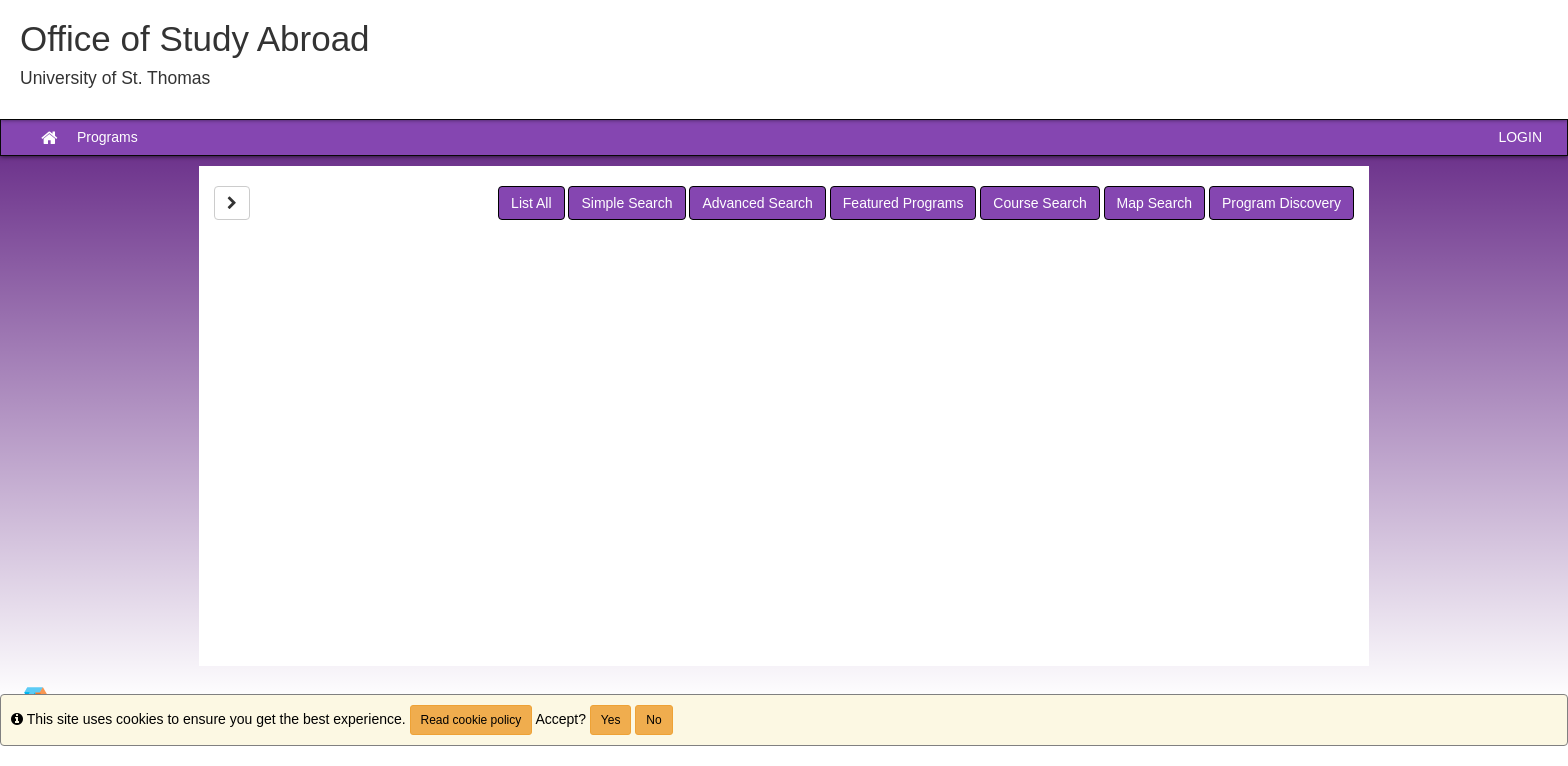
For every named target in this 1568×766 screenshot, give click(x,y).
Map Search (1154, 203)
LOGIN (1520, 137)
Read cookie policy (471, 720)
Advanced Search (757, 203)
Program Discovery (1281, 203)
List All (531, 203)
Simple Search (626, 203)
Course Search (1039, 203)
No (653, 720)
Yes (611, 720)
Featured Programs (903, 203)
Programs (107, 137)
